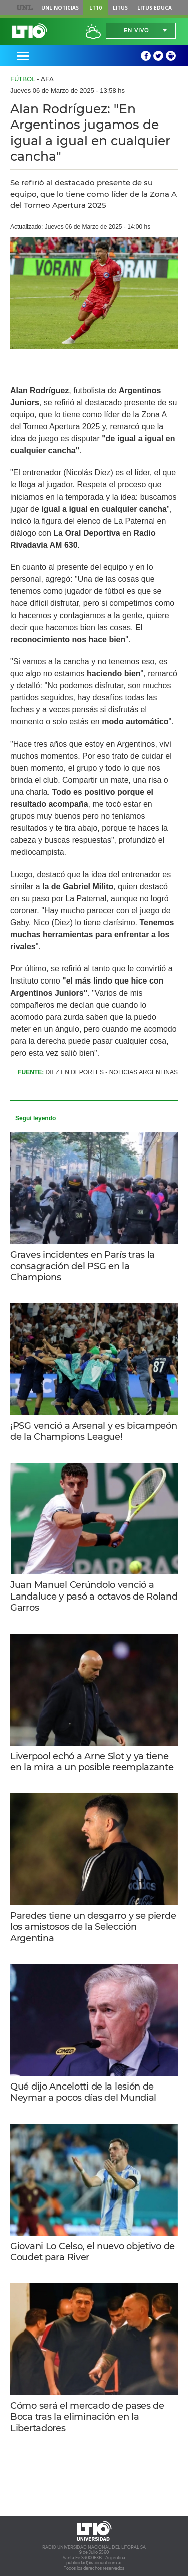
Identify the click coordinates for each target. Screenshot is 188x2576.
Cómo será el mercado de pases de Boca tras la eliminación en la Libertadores (87, 2417)
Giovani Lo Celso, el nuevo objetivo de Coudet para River (92, 2252)
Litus (120, 7)
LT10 (95, 7)
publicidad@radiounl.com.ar (94, 2562)
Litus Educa (154, 7)
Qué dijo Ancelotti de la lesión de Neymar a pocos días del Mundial (83, 2092)
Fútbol (22, 79)
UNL (24, 7)
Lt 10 (29, 31)
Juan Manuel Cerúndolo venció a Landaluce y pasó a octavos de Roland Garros (94, 1596)
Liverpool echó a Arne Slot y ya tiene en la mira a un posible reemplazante (92, 1762)
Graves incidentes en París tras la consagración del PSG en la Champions (82, 1266)
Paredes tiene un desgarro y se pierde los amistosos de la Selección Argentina (93, 1927)
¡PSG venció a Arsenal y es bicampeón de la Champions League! (93, 1431)
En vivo (136, 30)
